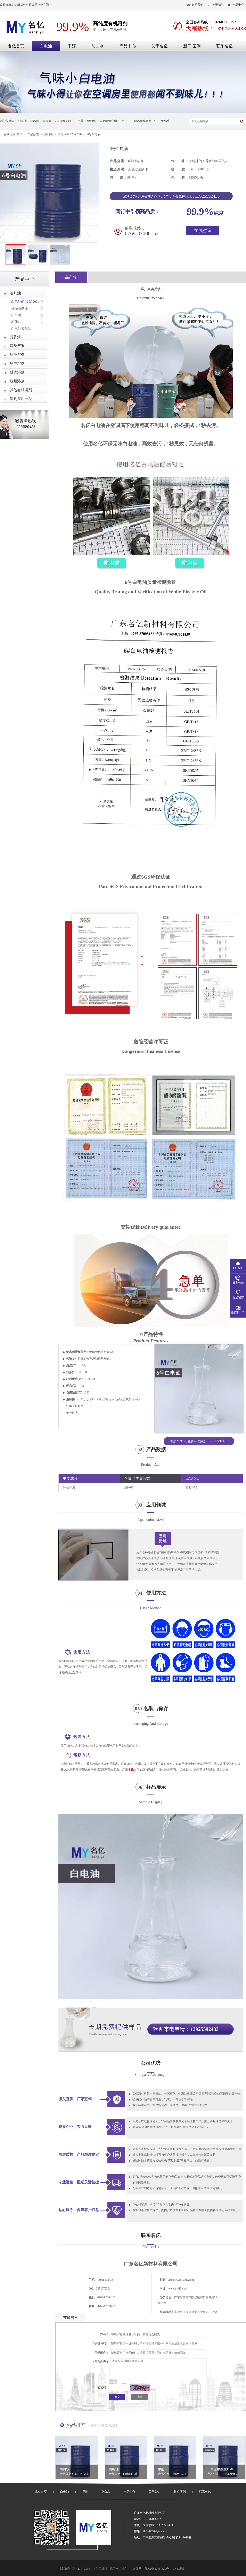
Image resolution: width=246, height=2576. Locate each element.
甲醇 (72, 46)
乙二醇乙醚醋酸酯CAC (143, 121)
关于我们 (218, 4)
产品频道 (33, 134)
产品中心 (238, 4)
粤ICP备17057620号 (156, 2568)
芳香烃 (15, 337)
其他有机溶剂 (21, 390)
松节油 (16, 315)
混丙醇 (91, 121)
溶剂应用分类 (21, 399)
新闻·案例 (192, 46)
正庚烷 (47, 121)
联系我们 (197, 4)
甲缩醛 (165, 121)
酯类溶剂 (17, 363)
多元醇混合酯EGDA (112, 121)
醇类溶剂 (17, 346)
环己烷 (34, 121)
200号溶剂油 (63, 121)
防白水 (97, 46)
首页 (20, 134)
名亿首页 (16, 46)
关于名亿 (159, 46)
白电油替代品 (21, 328)
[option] (16, 255)
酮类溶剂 (17, 355)
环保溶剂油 (19, 308)
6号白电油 (93, 134)
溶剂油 (49, 134)
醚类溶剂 (17, 372)
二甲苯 (79, 121)
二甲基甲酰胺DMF (220, 2469)
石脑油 (16, 322)
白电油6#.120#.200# (70, 134)
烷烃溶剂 (17, 381)
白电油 (46, 46)
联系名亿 (224, 46)
